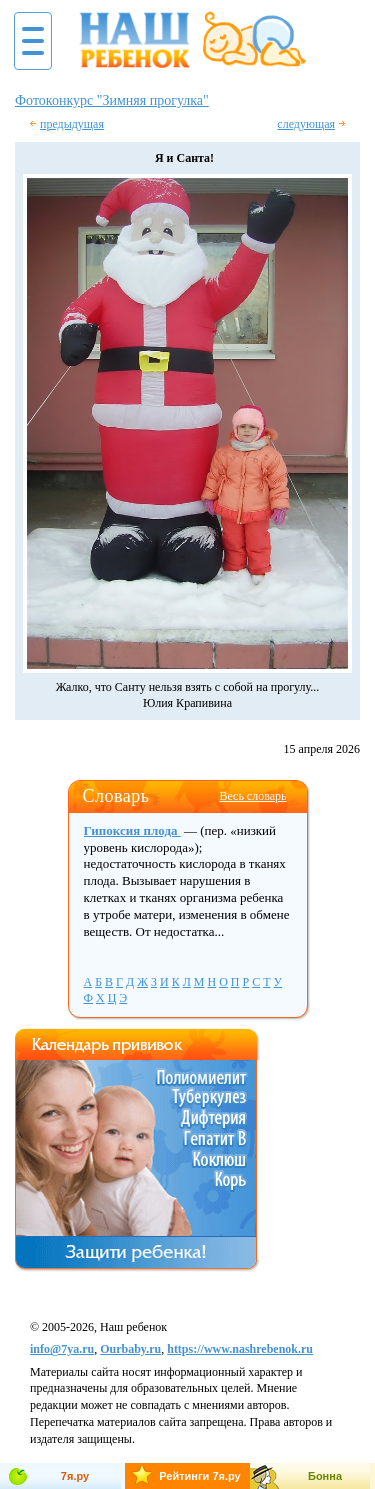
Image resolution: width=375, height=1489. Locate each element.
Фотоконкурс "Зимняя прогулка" (112, 100)
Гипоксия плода (132, 830)
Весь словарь (252, 796)
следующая (306, 124)
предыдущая (72, 124)
